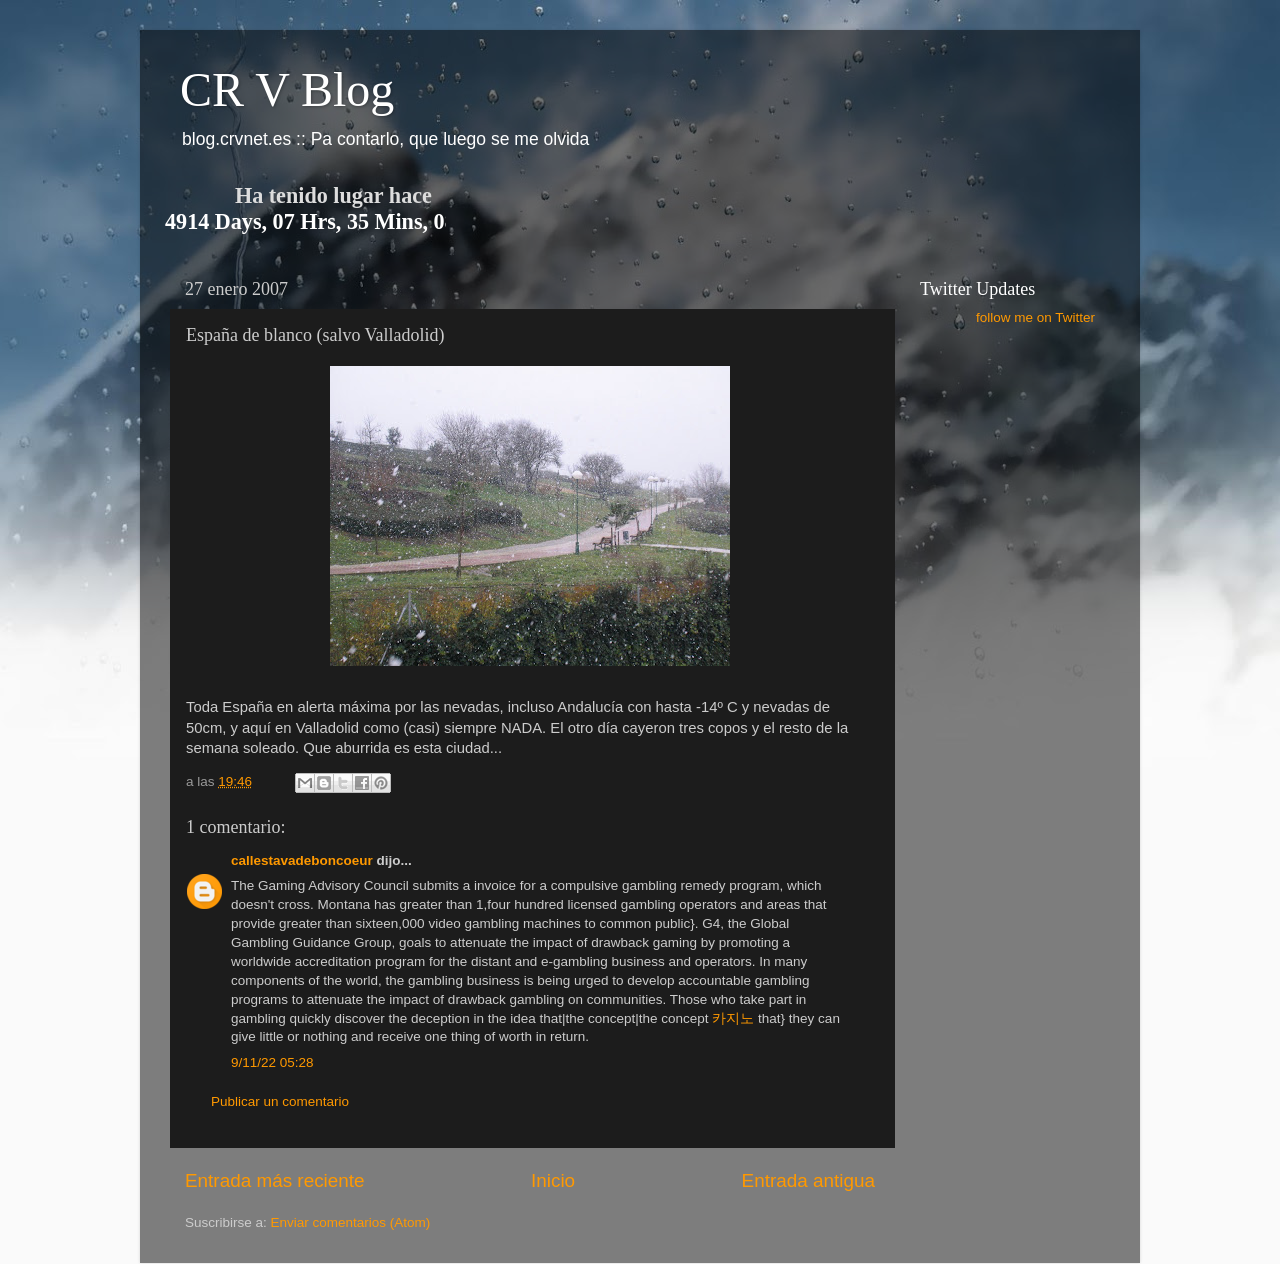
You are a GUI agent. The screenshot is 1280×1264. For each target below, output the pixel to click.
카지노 (733, 1018)
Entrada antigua (808, 1180)
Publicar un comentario (280, 1101)
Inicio (553, 1180)
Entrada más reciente (275, 1180)
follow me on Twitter (1035, 317)
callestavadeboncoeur (302, 860)
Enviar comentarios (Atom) (351, 1222)
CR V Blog (287, 89)
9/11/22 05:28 (272, 1062)
